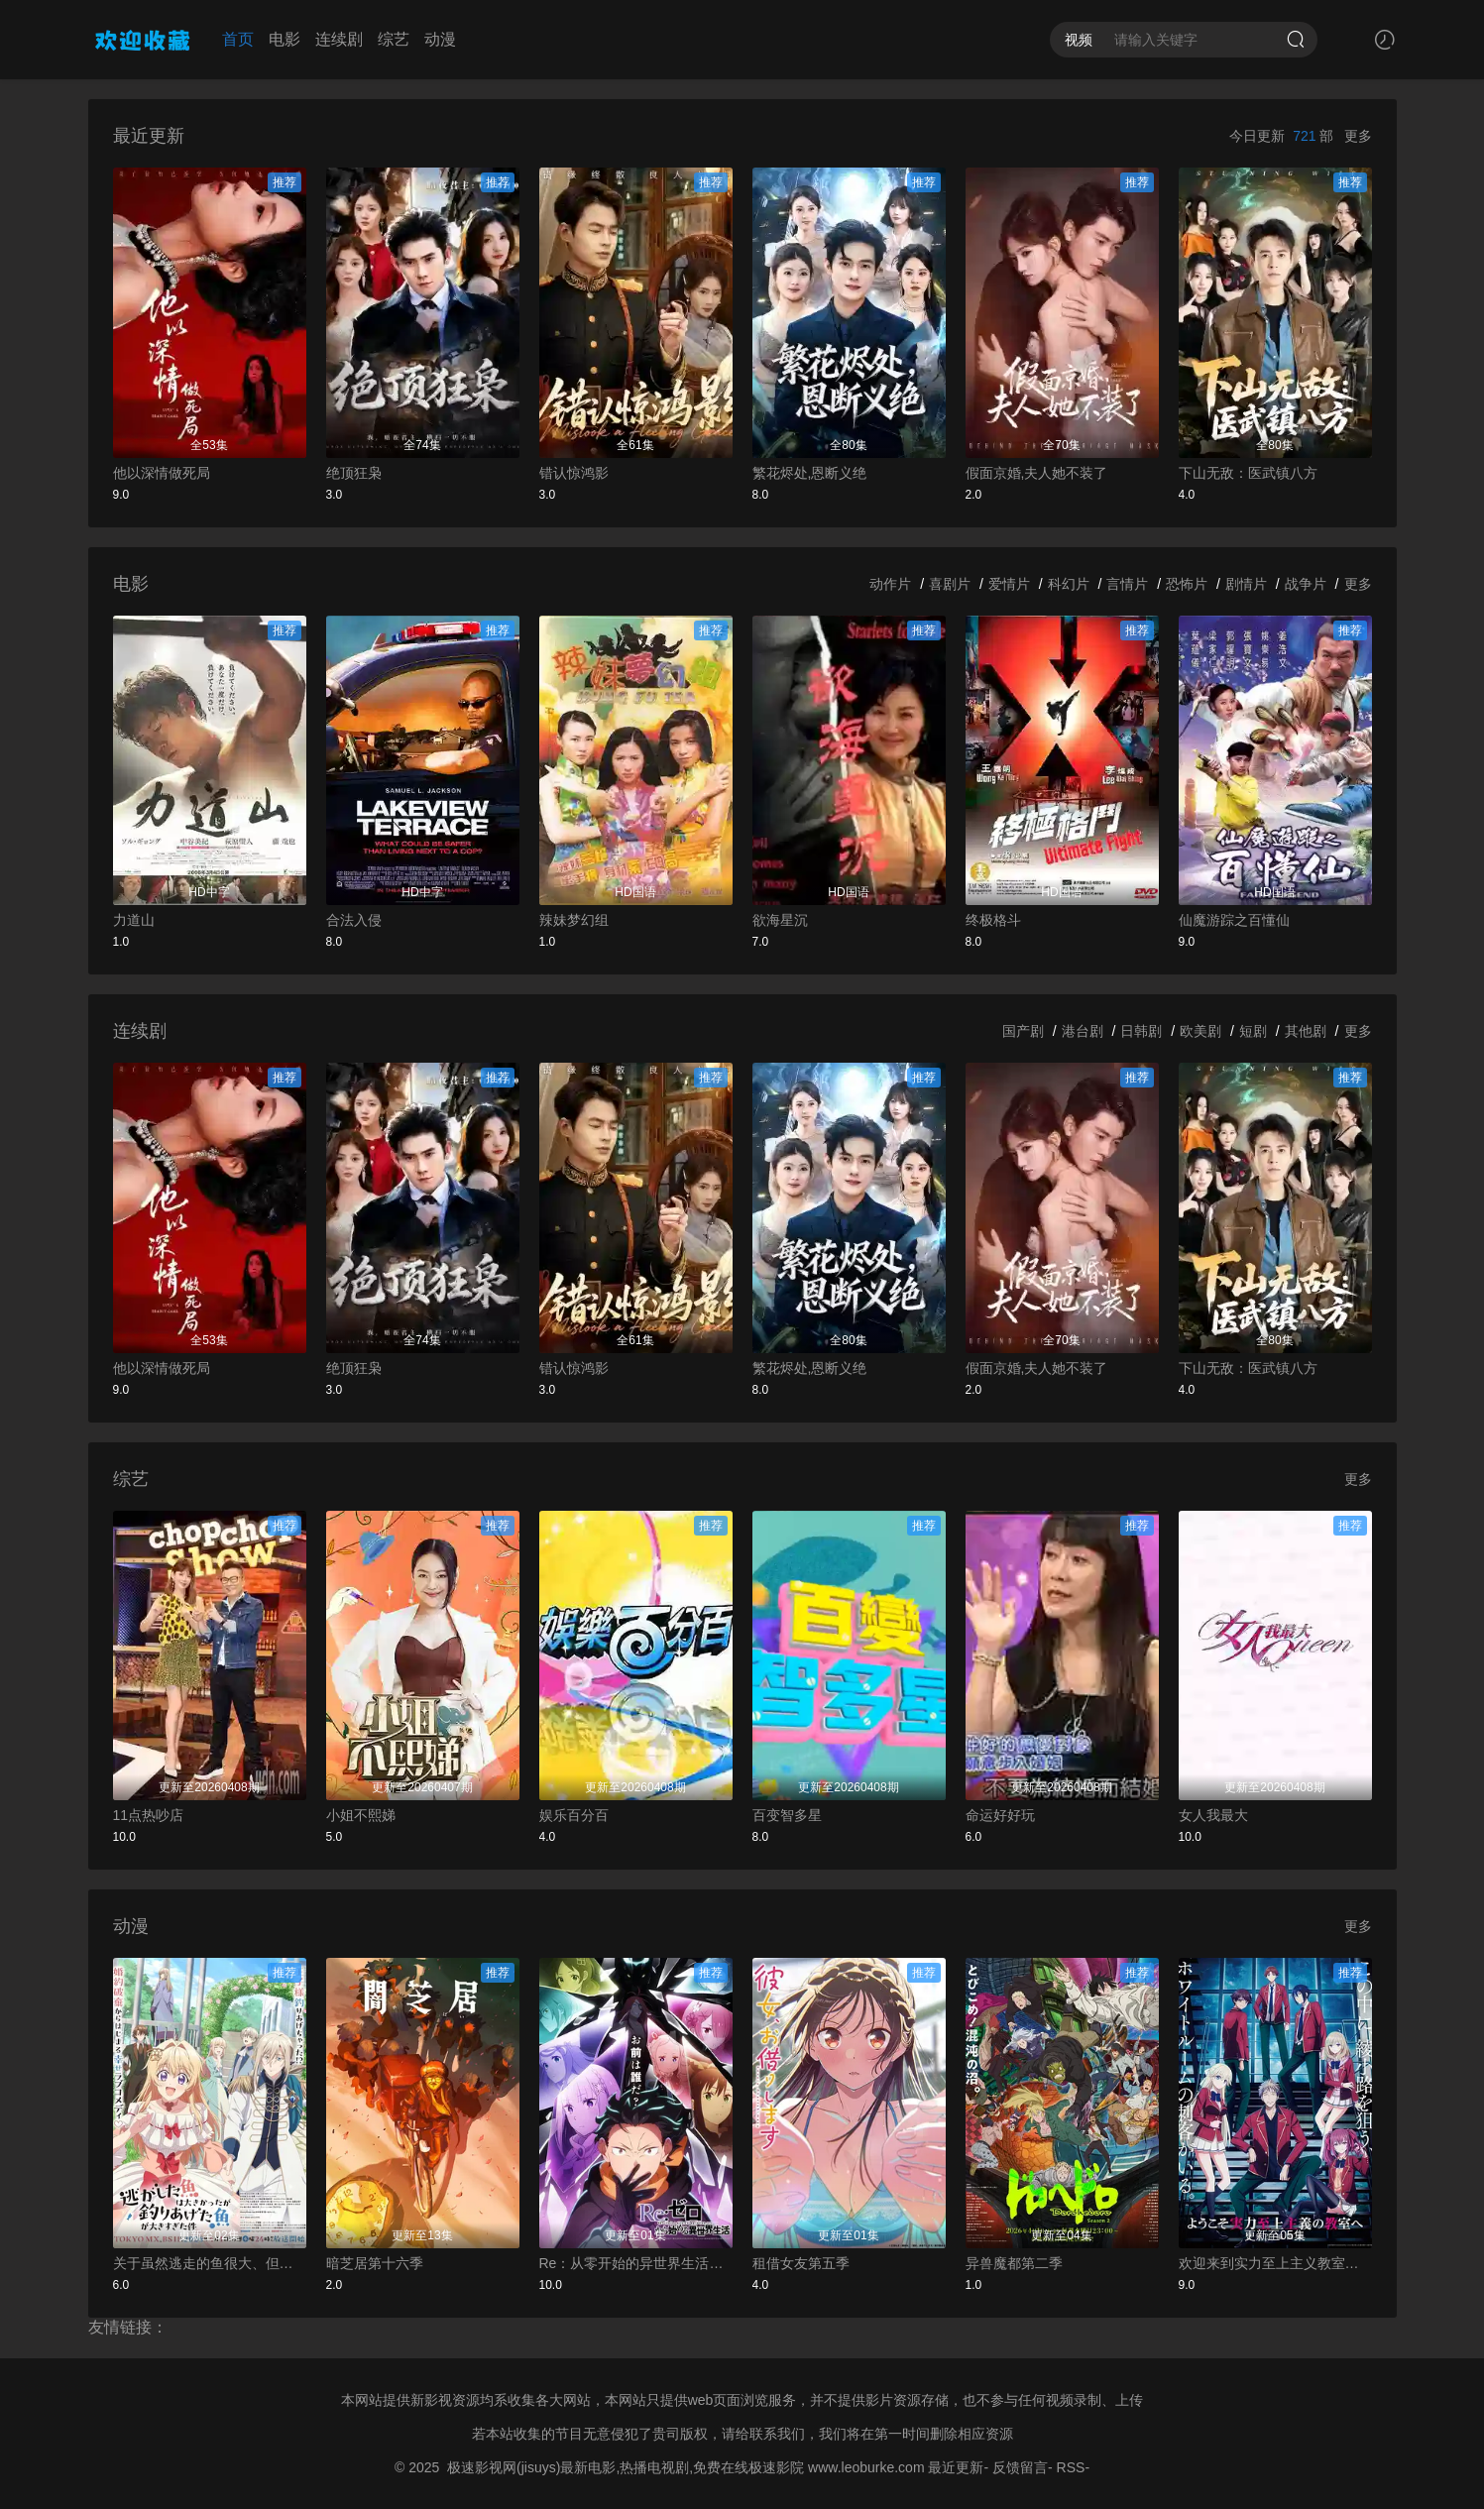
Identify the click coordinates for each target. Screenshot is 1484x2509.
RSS (1071, 2467)
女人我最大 (1213, 1815)
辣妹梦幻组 (574, 920)
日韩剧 (1141, 1031)
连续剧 (339, 39)
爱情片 (1009, 584)
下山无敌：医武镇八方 (1248, 473)
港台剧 (1082, 1031)
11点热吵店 (148, 1815)
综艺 (393, 39)
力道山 (134, 920)
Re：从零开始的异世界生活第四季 (636, 2263)
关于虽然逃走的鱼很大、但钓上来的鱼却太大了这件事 (209, 2263)
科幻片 (1068, 584)
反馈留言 (1020, 2467)
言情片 (1127, 584)
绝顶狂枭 (354, 473)
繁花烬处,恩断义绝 (809, 473)
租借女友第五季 (801, 2263)
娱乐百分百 (574, 1815)
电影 (284, 39)
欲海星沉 (780, 920)
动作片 (890, 584)
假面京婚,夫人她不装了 (1037, 473)
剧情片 (1246, 584)
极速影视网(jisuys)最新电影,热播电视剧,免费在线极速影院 (625, 2467)
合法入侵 (354, 920)
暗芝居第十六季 (374, 2263)
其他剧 (1305, 1031)
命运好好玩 (1000, 1815)
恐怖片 (1186, 584)
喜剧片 (949, 584)
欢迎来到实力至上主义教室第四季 (1275, 2263)
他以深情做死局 (161, 473)
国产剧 (1023, 1031)
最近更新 (955, 2467)
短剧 (1253, 1031)
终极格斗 (993, 920)
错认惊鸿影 (574, 473)
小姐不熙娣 (361, 1815)
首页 (238, 39)
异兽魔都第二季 (1014, 2263)
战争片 (1305, 584)
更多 (1358, 136)
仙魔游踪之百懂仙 (1234, 920)
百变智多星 (787, 1815)
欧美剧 (1200, 1031)
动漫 (440, 39)
